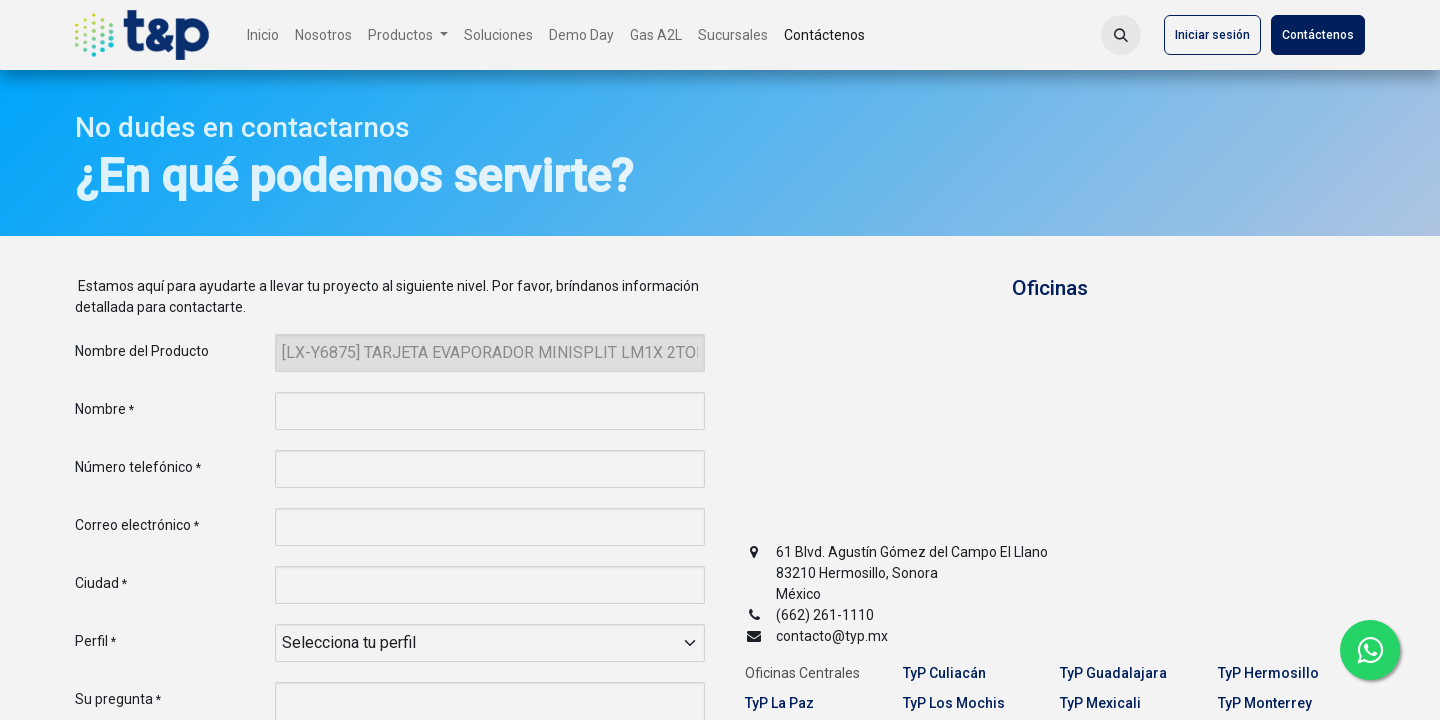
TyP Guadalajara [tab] (1113, 673)
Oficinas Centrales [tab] (802, 673)
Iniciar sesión (1212, 35)
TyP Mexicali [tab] (1100, 703)
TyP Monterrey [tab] (1265, 703)
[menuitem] (263, 35)
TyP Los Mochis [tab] (954, 703)
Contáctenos (1318, 35)
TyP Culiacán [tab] (944, 673)
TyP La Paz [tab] (779, 703)
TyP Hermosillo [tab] (1268, 673)
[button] (1121, 35)
